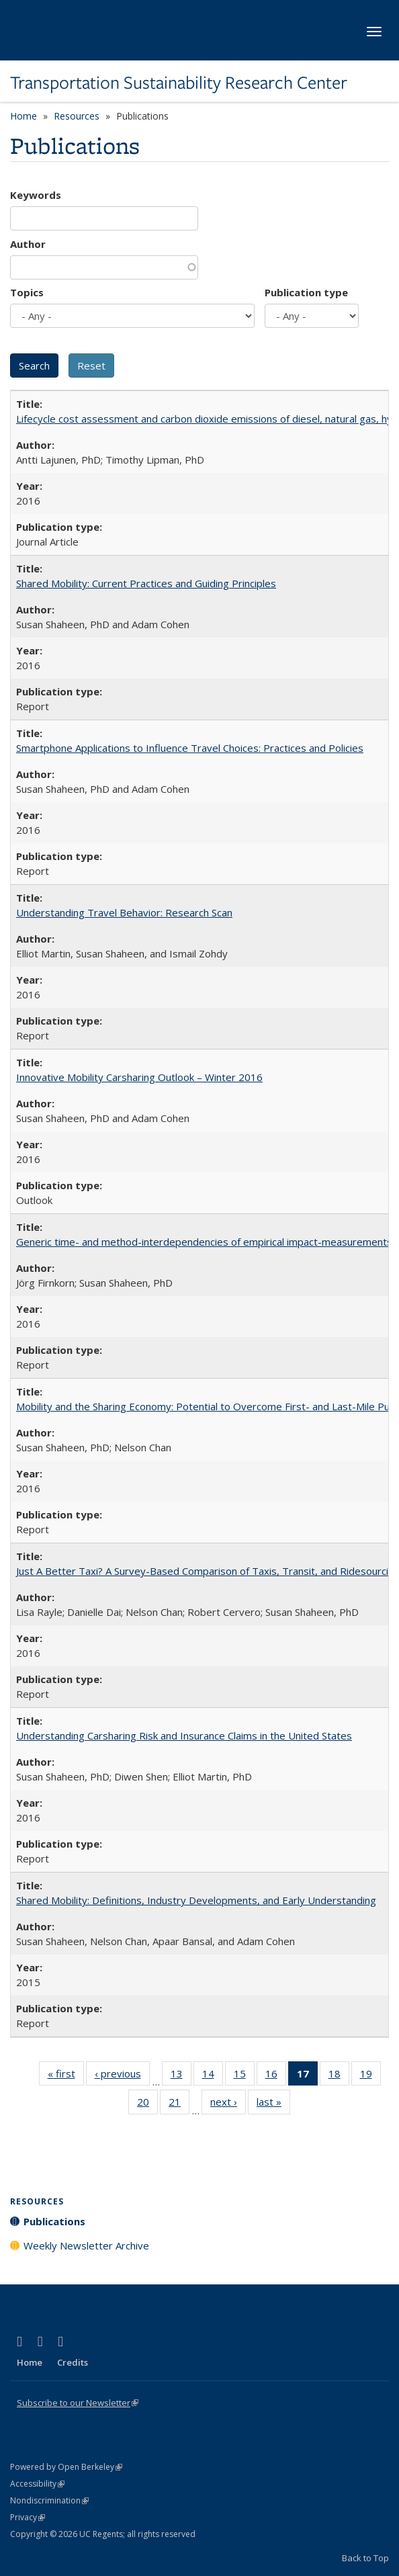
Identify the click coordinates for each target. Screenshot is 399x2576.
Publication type (306, 292)
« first (66, 2076)
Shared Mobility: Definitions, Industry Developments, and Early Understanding (196, 1900)
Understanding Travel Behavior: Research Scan (124, 912)
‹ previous (122, 2076)
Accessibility (37, 2483)
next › (228, 2104)
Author (28, 244)
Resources (76, 116)
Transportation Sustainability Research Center (178, 83)
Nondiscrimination (49, 2500)
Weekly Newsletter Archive (86, 2245)
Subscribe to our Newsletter (77, 2403)
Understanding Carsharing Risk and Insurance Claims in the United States (184, 1735)
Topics (27, 292)
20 (147, 2104)
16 (275, 2076)
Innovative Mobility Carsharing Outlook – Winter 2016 (139, 1077)
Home (23, 116)
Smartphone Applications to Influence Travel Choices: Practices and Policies (189, 748)
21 (179, 2104)
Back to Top (365, 2558)
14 (212, 2076)
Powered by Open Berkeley (66, 2467)
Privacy (27, 2517)
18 (338, 2076)
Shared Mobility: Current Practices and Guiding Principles (146, 583)
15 (244, 2076)
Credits (72, 2362)
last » (273, 2104)
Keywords (35, 195)
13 (181, 2076)
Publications (54, 2221)
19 (370, 2076)
